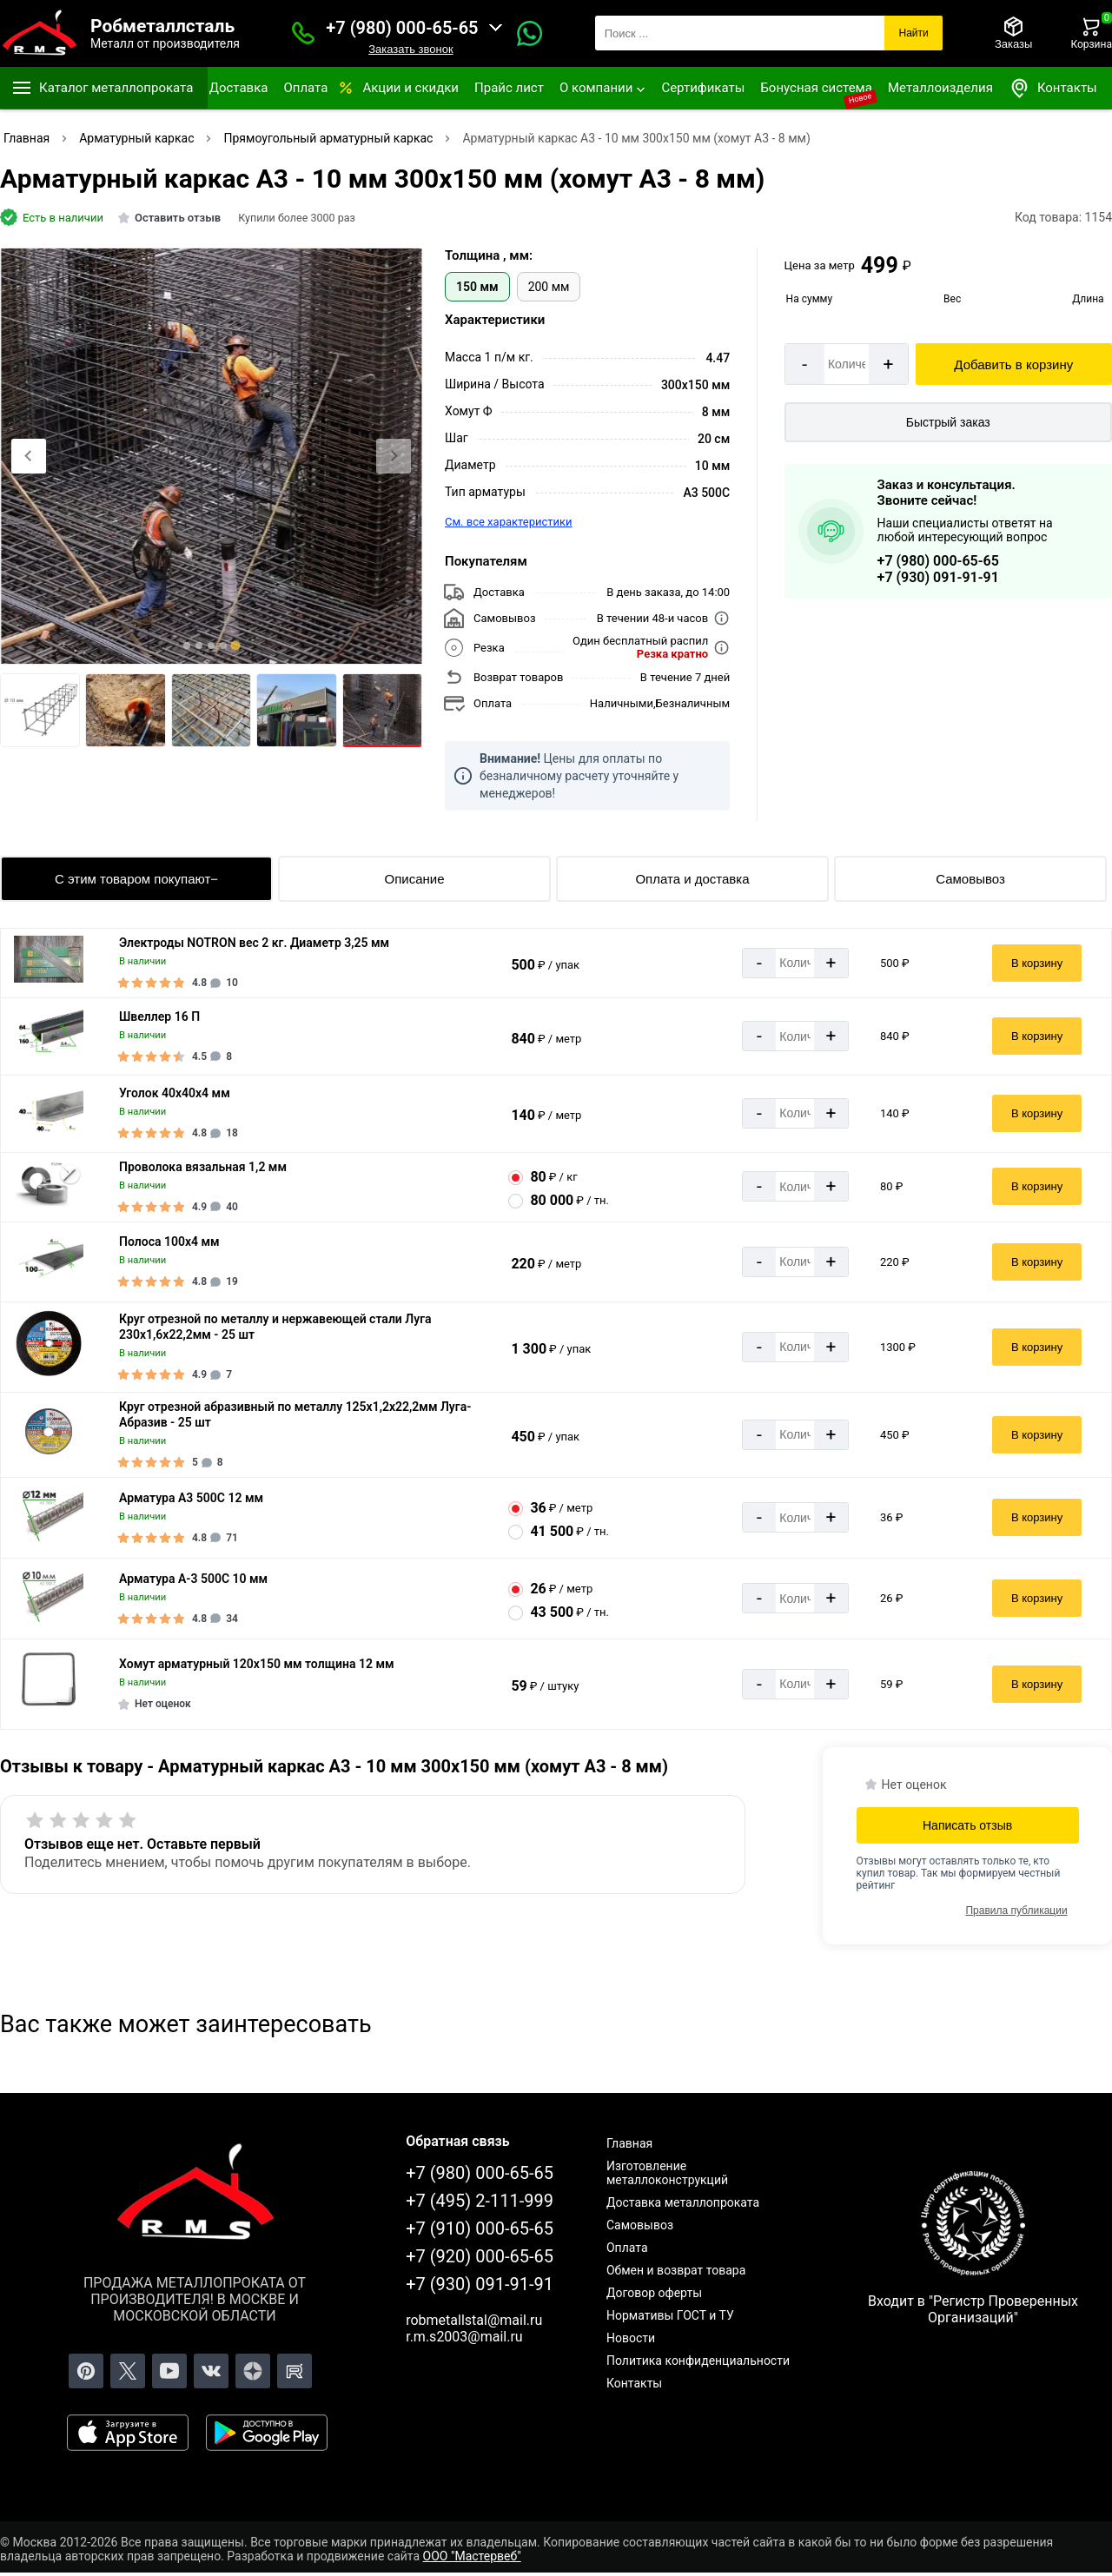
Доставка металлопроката (682, 2202)
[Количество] (846, 364)
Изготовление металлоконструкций (667, 2173)
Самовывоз (970, 878)
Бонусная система (816, 88)
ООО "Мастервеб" (472, 2556)
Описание (414, 878)
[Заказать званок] (303, 33)
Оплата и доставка (692, 878)
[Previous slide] (28, 456)
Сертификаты (703, 88)
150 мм (477, 287)
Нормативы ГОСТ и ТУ (670, 2315)
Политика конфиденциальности (698, 2360)
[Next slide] (393, 456)
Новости (630, 2338)
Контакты (1053, 88)
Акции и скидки (410, 88)
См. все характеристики (509, 521)
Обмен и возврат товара (675, 2270)
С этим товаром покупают (132, 878)
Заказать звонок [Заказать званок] (410, 49)
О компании (595, 88)
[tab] (186, 645)
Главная (629, 2143)
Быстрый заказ (948, 422)
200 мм (549, 287)
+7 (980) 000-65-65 (402, 27)
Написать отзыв (967, 1825)
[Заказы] (1013, 33)
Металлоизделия (940, 88)
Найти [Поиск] (913, 33)
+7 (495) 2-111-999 (479, 2200)
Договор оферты (654, 2293)
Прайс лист (509, 88)
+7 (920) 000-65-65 (479, 2256)
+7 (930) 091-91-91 (938, 577)
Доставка (238, 88)
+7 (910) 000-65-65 (479, 2228)
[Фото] (211, 456)
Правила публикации (1016, 1910)
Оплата (305, 88)
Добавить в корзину (1013, 364)
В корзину (1036, 963)
